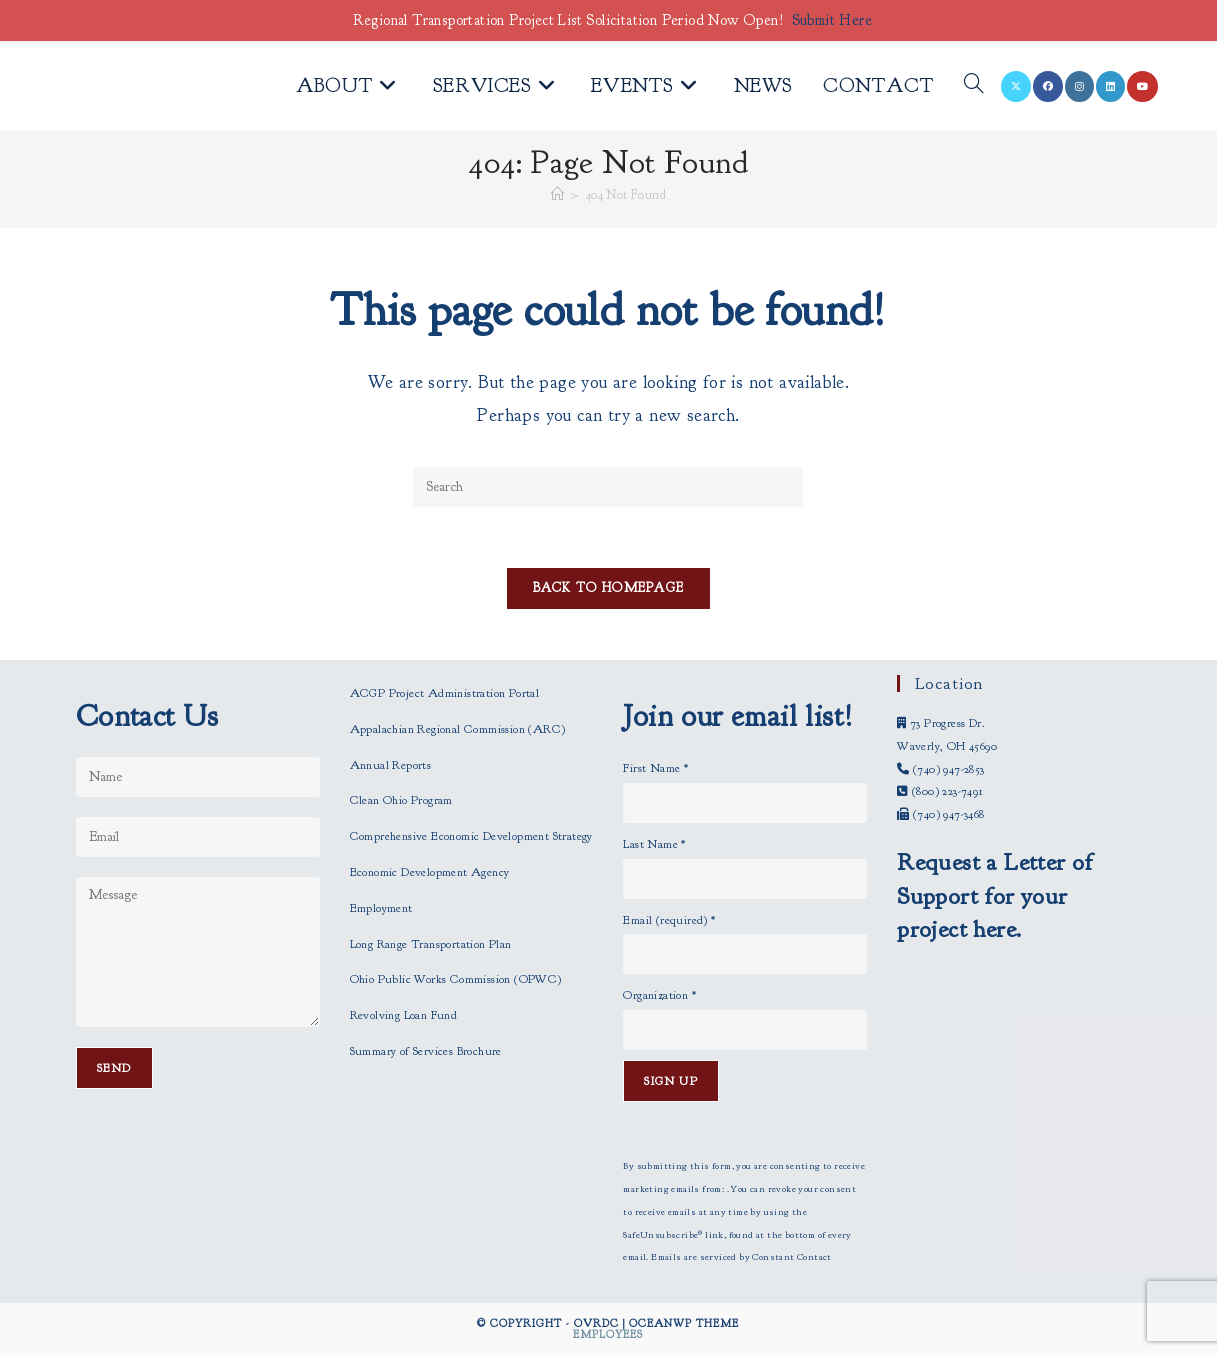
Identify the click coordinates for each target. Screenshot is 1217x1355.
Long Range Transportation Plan (431, 944)
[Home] (557, 195)
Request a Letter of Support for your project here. (995, 895)
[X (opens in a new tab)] (1016, 86)
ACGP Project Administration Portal (445, 693)
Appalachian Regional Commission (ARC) (458, 729)
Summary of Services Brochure (426, 1051)
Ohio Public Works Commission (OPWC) (456, 979)
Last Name (654, 844)
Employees (608, 1334)
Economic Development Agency (430, 872)
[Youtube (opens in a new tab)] (1142, 86)
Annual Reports (391, 765)
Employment (381, 908)
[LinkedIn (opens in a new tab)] (1110, 86)
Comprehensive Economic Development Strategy (471, 836)
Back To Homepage (609, 588)
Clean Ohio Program (401, 800)
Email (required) (669, 920)
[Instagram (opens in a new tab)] (1079, 86)
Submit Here (832, 20)
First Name (655, 768)
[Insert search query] (608, 487)
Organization (659, 995)
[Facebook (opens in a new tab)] (1048, 86)
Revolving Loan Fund (404, 1015)
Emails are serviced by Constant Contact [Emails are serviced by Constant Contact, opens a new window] (741, 1257)
